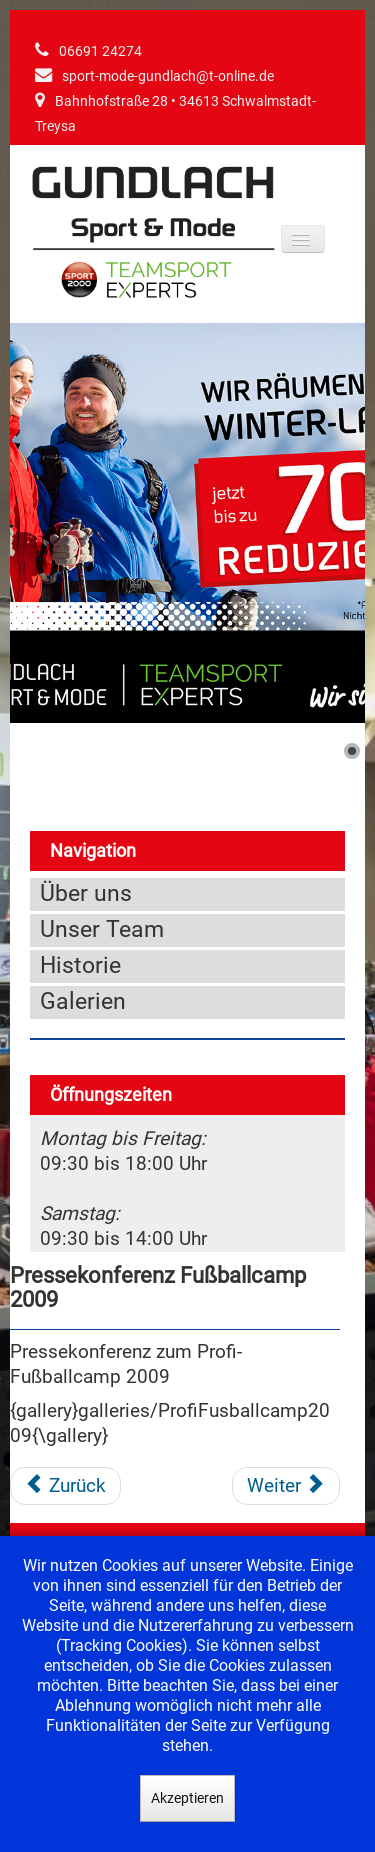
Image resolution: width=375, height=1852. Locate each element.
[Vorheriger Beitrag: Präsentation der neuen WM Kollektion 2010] (65, 1486)
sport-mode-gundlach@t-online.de (168, 76)
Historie (80, 965)
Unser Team (102, 929)
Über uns (86, 893)
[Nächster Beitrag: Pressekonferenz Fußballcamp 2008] (286, 1486)
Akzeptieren (187, 1798)
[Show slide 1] (352, 751)
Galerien (83, 1001)
